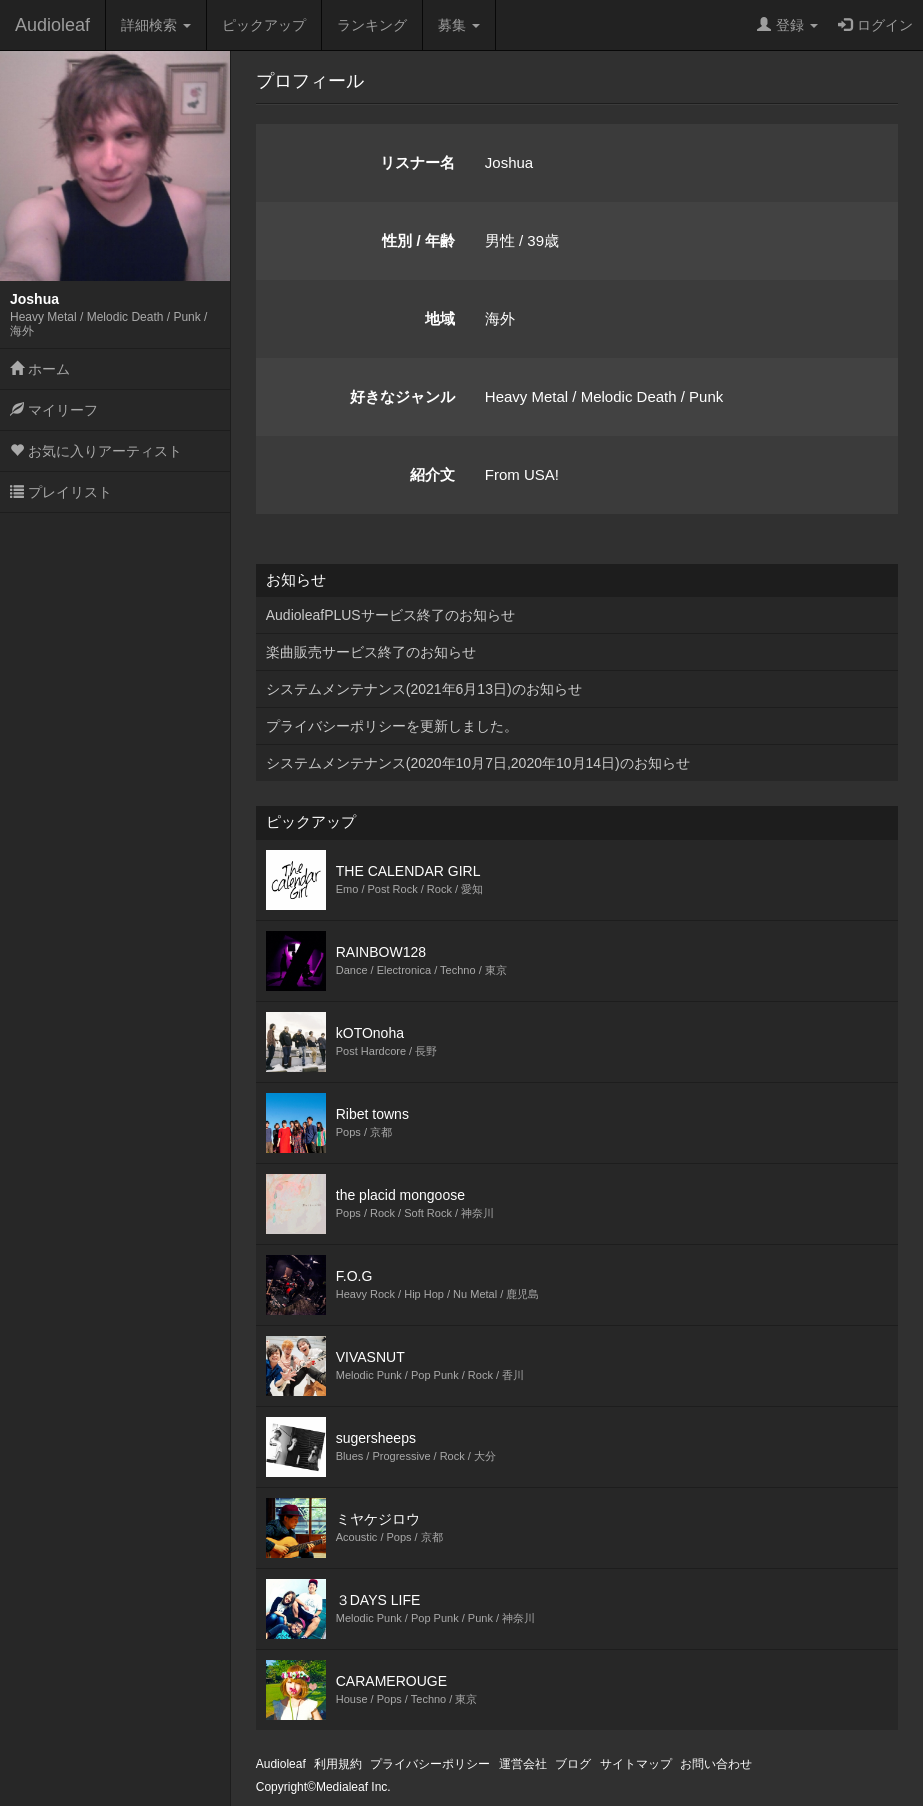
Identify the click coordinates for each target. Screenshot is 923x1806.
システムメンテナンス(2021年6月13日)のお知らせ (424, 689)
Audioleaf (52, 25)
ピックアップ (264, 25)
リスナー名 (417, 162)
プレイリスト (61, 492)
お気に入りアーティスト (96, 451)
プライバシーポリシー (430, 1764)
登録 (787, 25)
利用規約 (338, 1764)
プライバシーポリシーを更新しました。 (392, 726)
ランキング (372, 25)
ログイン (875, 25)
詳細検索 (156, 25)
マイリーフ (54, 410)
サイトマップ (636, 1764)
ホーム (40, 369)
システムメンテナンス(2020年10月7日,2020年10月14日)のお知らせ (478, 763)
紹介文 (432, 474)
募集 (459, 25)
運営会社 (523, 1764)
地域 (440, 318)
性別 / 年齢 (418, 240)
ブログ (573, 1764)
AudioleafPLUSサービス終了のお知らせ (390, 615)
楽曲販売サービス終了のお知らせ (371, 652)
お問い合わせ (716, 1764)
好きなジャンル (402, 396)
